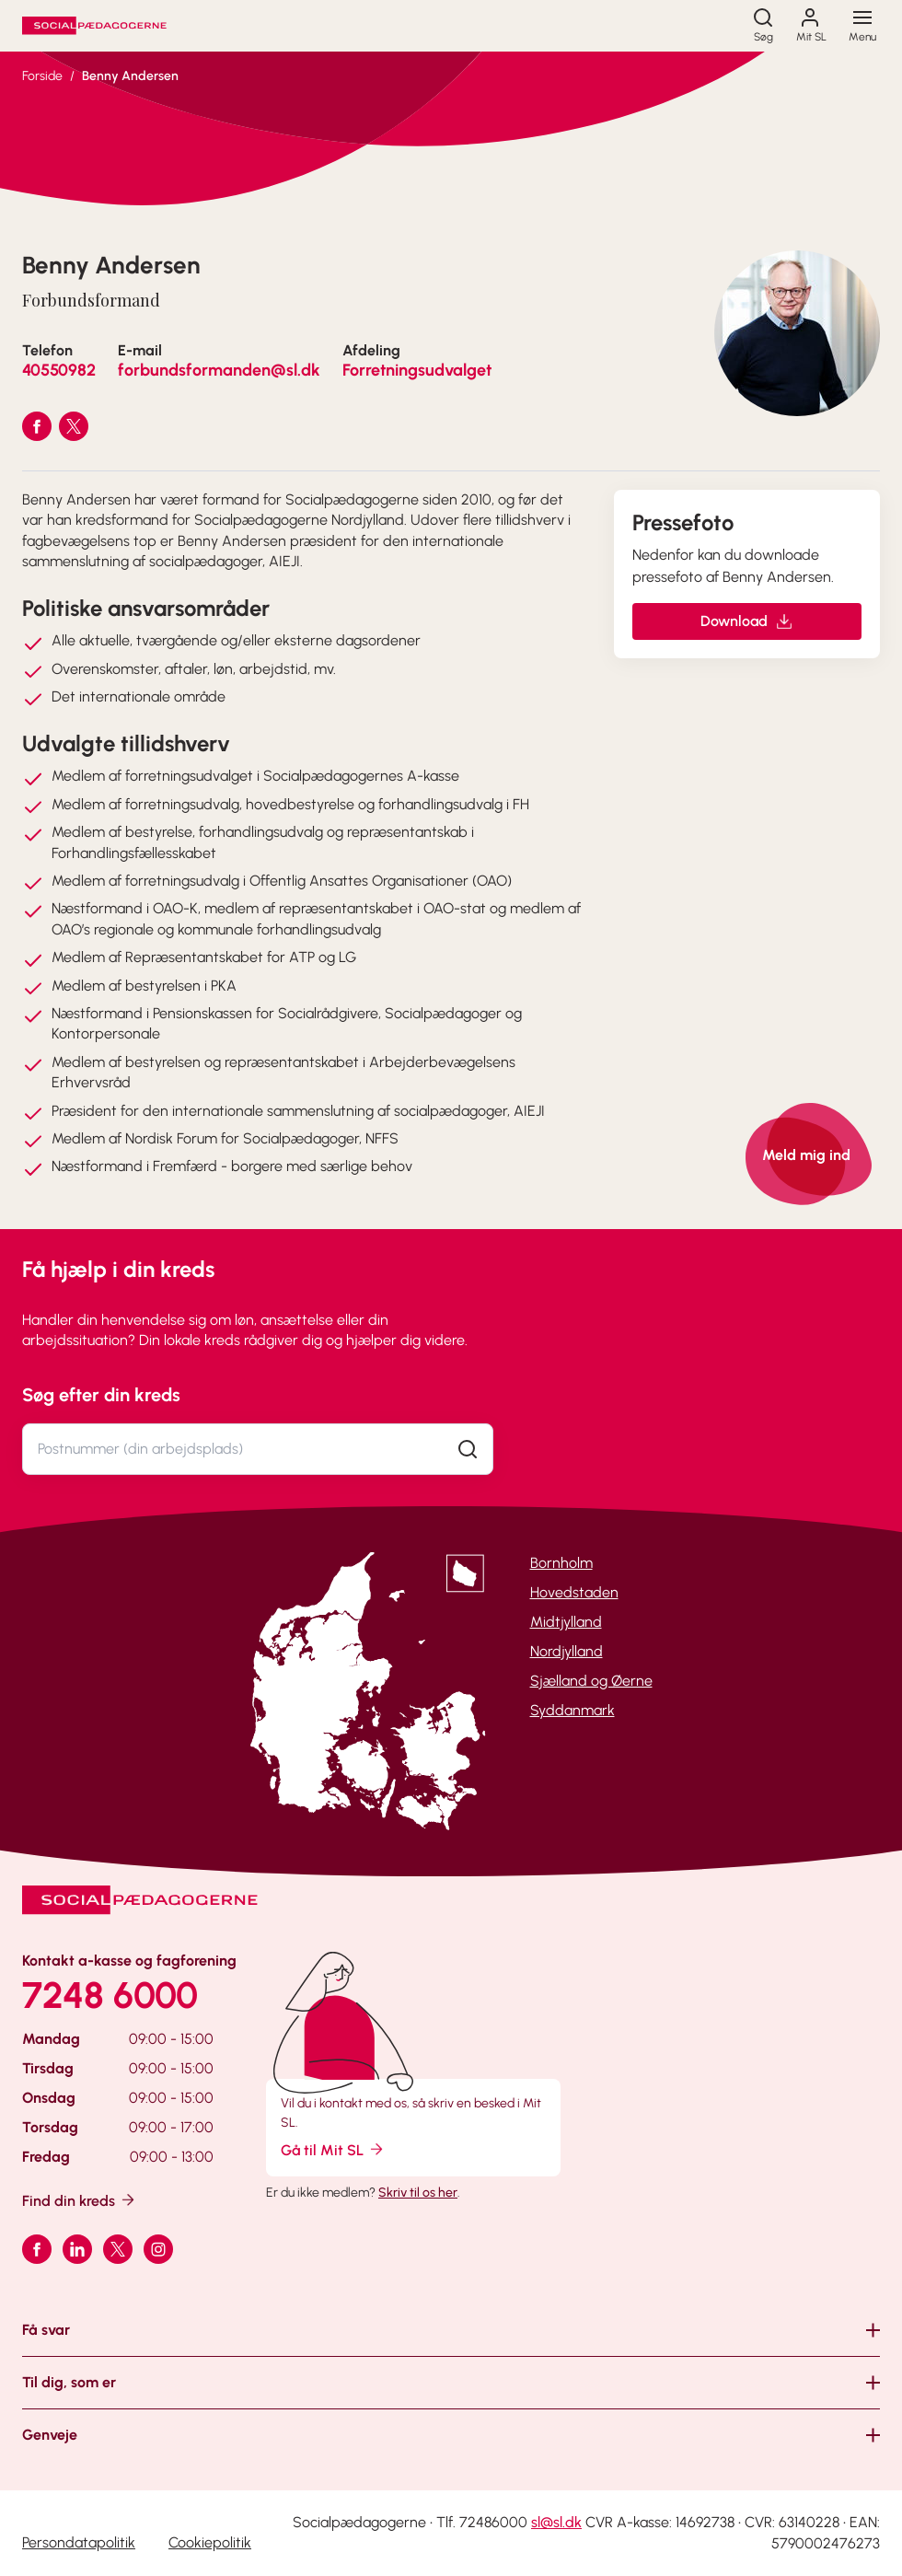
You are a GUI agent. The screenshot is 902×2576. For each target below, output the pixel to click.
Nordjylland (566, 1651)
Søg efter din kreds (101, 1395)
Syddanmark (572, 1710)
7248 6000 (110, 1995)
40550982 (59, 370)
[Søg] (763, 25)
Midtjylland (566, 1621)
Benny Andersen (130, 76)
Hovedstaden (574, 1592)
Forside (42, 76)
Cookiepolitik (209, 2542)
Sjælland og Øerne (591, 1680)
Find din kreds (79, 2200)
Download (746, 621)
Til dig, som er (69, 2382)
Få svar (46, 2329)
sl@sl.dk (556, 2522)
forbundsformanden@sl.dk (219, 370)
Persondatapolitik (78, 2542)
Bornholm (561, 1563)
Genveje (49, 2434)
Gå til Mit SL (333, 2149)
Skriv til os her (417, 2192)
